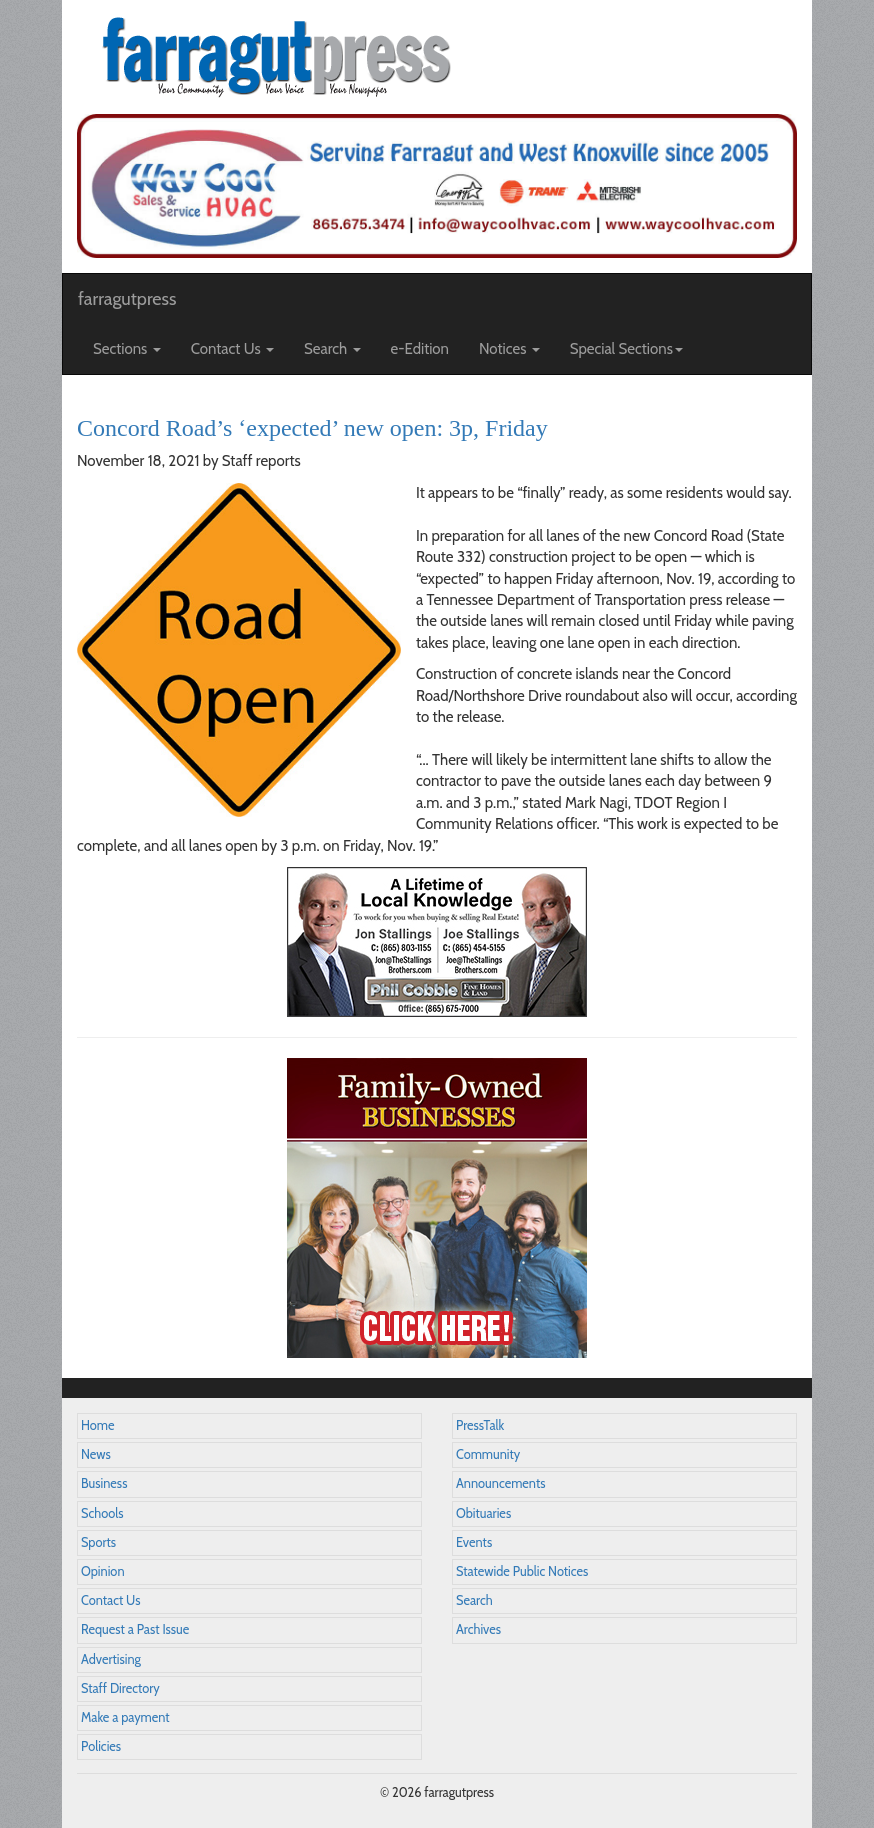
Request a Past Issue (135, 1629)
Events (474, 1542)
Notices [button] (509, 349)
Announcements (500, 1483)
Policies (101, 1746)
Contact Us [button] (232, 349)
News (96, 1454)
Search (474, 1600)
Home (98, 1425)
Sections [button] (127, 349)
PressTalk (480, 1425)
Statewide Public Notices (522, 1571)
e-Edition (420, 349)
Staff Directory (120, 1688)
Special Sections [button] (626, 349)
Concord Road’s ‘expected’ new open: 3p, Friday (312, 428)
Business (104, 1483)
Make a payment (125, 1717)
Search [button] (332, 349)
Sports (98, 1542)
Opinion (103, 1571)
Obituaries (483, 1513)
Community (488, 1454)
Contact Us (110, 1600)
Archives (478, 1629)
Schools (102, 1513)
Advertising (111, 1659)
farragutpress (127, 299)
